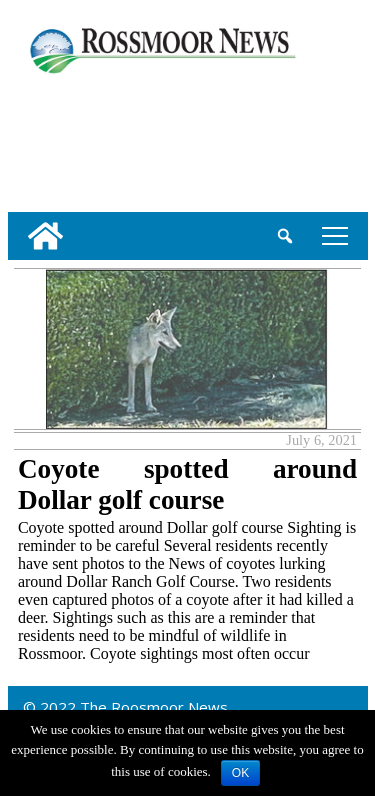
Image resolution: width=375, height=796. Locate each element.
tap (335, 235)
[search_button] (285, 236)
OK (240, 773)
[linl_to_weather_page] (72, 139)
